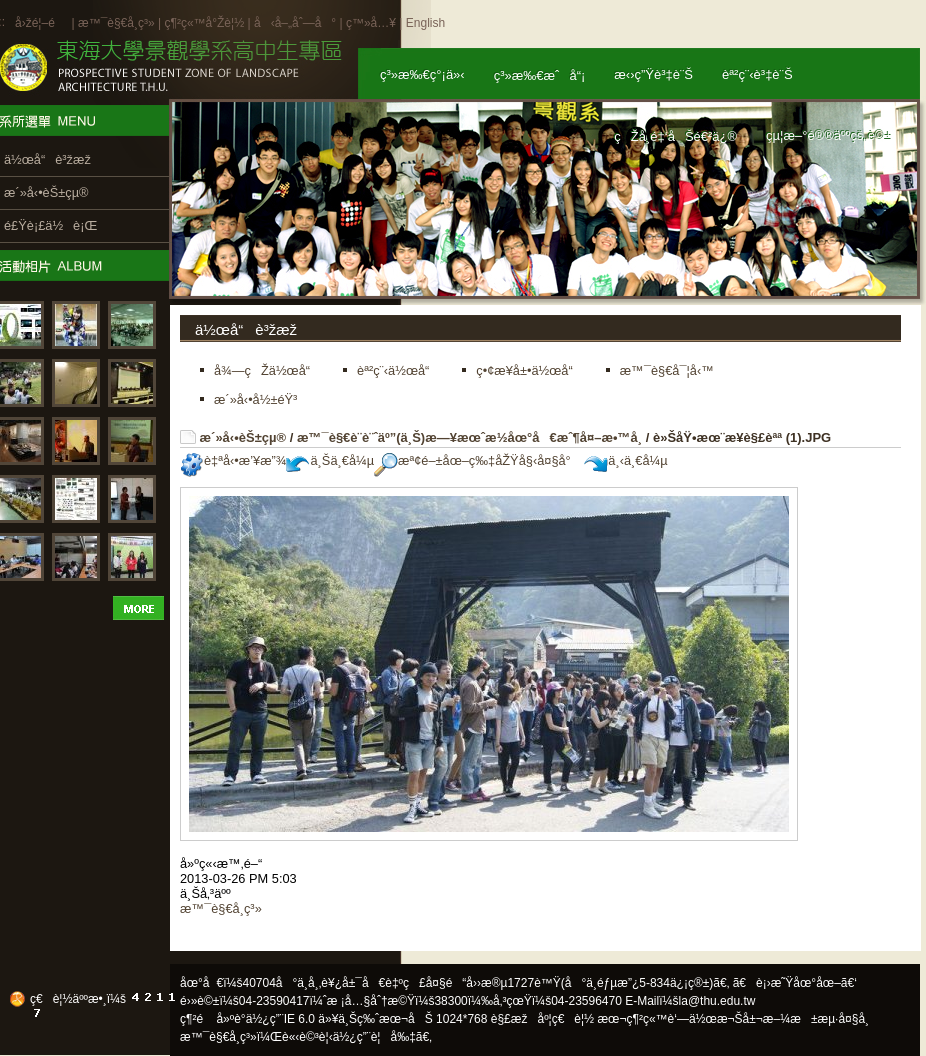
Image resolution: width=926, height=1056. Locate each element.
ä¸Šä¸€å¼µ (330, 460)
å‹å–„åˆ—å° (295, 23)
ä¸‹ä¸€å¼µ (625, 460)
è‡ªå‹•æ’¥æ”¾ (233, 460)
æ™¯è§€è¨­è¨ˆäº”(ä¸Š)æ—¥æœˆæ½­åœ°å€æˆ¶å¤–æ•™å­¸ (469, 437)
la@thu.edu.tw (717, 1001)
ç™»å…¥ (371, 23)
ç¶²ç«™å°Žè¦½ (204, 23)
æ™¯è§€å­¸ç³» (118, 23)
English (425, 23)
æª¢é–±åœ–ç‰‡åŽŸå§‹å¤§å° (477, 460)
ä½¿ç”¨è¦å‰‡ (374, 1037)
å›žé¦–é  (41, 23)
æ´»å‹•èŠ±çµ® (243, 437)
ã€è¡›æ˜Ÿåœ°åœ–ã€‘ (795, 983)
